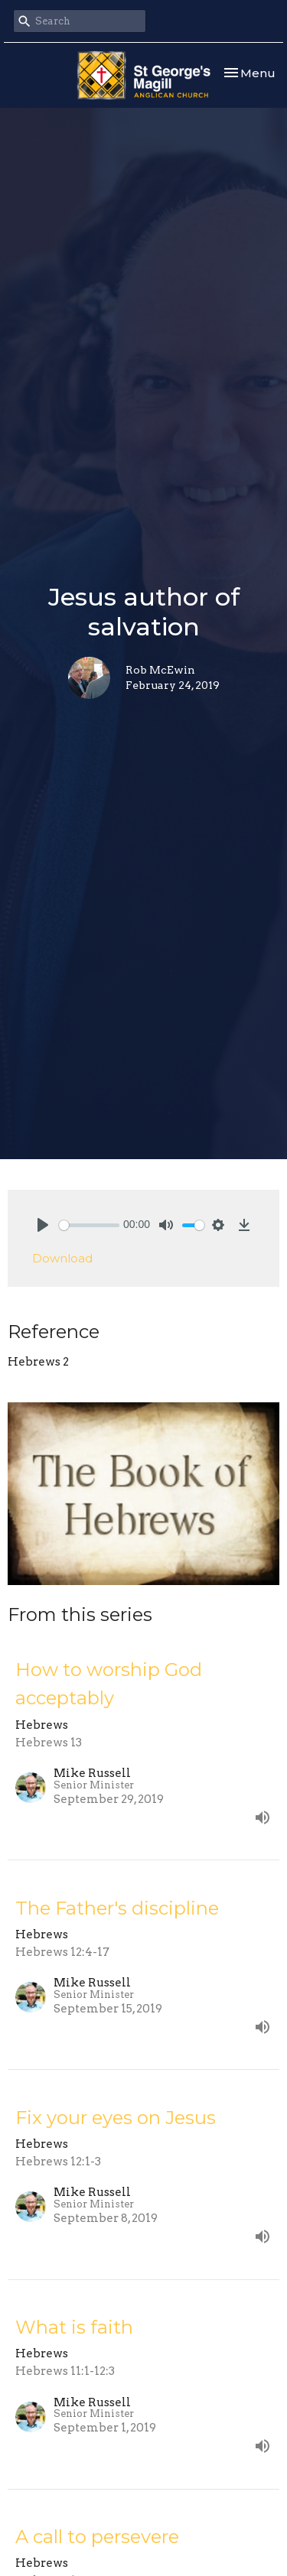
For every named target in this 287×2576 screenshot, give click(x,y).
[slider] (89, 1225)
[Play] (43, 1225)
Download (62, 1258)
